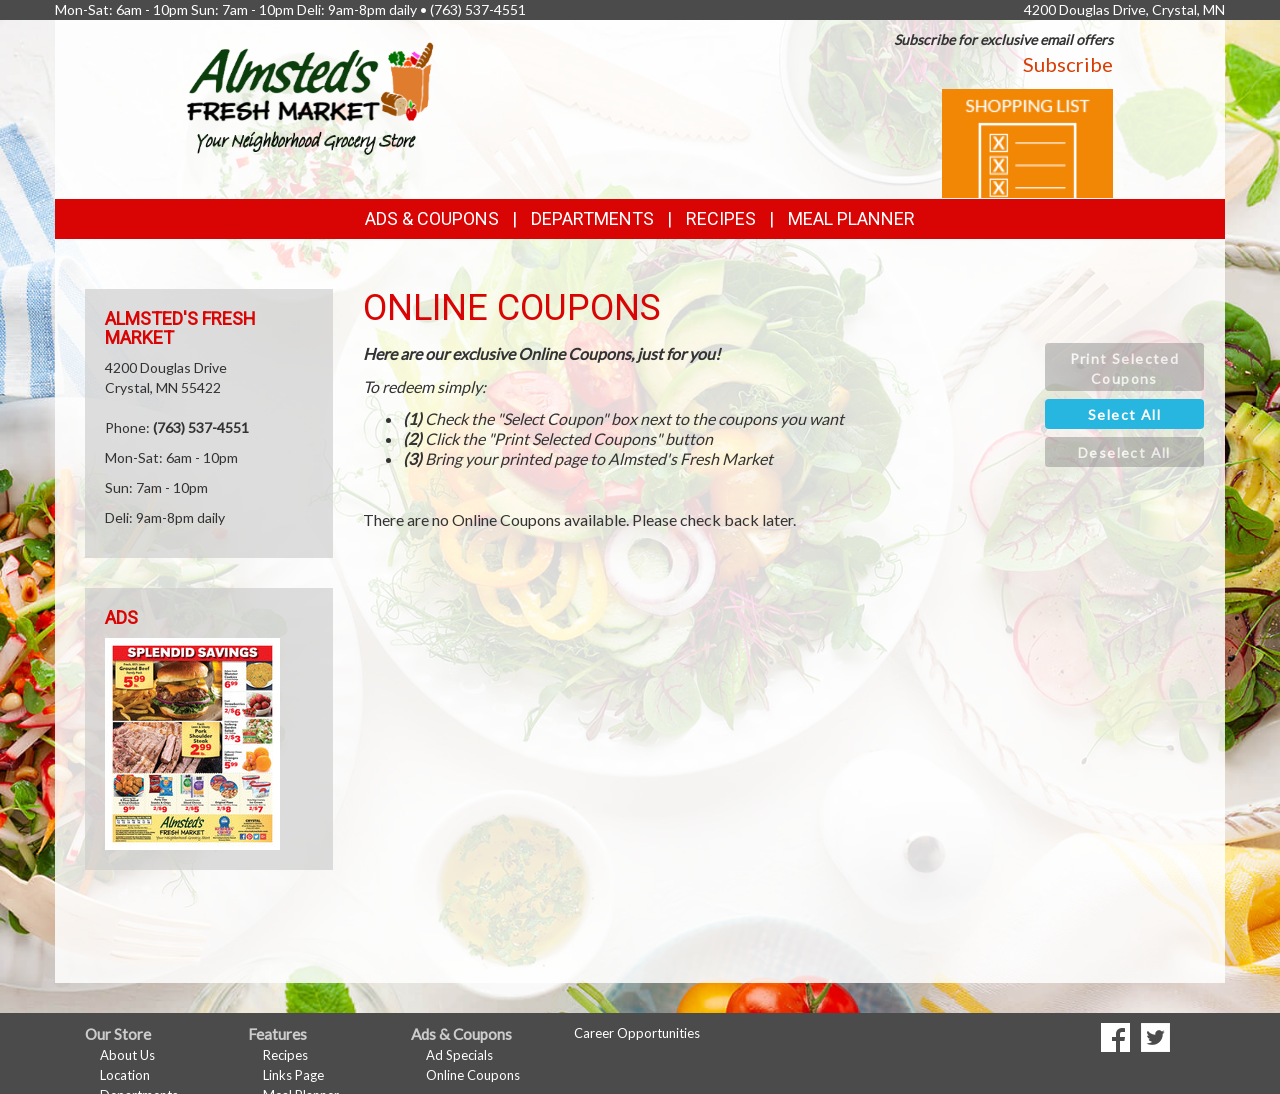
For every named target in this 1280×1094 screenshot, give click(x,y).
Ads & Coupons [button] (432, 218)
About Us (127, 1055)
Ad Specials (459, 1055)
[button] (1124, 367)
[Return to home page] (309, 95)
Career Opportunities (637, 1033)
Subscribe (1068, 64)
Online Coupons (473, 1075)
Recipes (721, 218)
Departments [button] (592, 218)
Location (125, 1075)
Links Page (293, 1075)
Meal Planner (851, 218)
